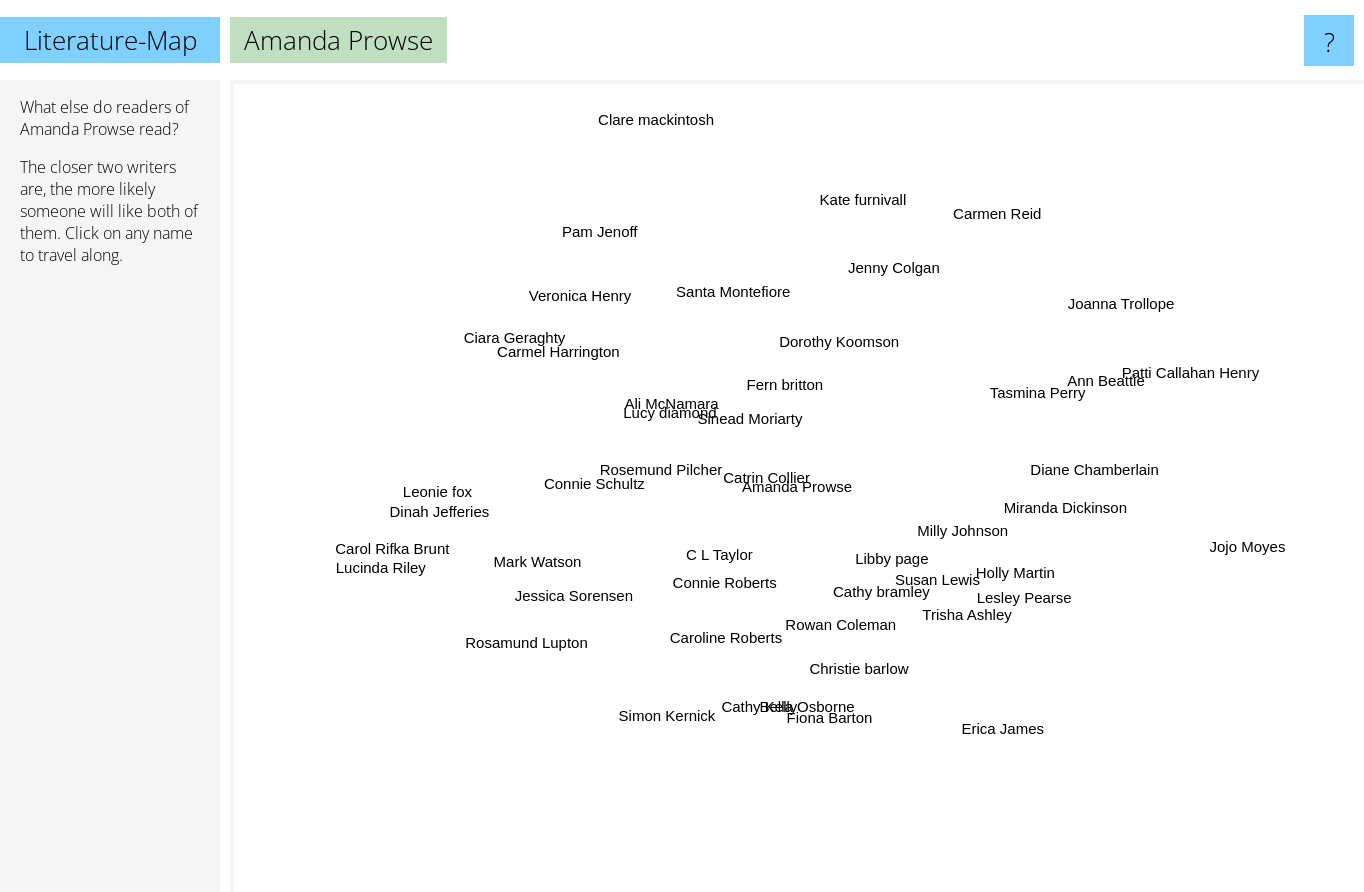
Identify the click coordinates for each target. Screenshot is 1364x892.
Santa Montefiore (739, 304)
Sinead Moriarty (758, 406)
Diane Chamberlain (1124, 466)
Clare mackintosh (658, 131)
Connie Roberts (734, 573)
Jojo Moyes (1278, 555)
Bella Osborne (794, 705)
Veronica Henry (562, 284)
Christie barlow (852, 665)
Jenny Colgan (877, 249)
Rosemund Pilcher (670, 465)
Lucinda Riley (346, 571)
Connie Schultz (599, 478)
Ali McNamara (666, 382)
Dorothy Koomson (839, 330)
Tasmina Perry (1027, 396)
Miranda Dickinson (1060, 505)
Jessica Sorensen (597, 583)
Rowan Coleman (853, 631)
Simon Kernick (676, 700)
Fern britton (767, 382)
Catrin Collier (769, 469)
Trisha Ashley (967, 616)
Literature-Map (110, 40)
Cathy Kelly (740, 736)
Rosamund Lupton (546, 628)
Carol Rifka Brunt (406, 539)
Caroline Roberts (715, 636)
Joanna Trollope (1098, 301)
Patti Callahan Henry (1181, 374)
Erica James (1011, 751)
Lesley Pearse (1003, 594)
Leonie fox (460, 502)
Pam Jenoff (601, 252)
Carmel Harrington (568, 358)
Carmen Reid (993, 234)
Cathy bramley (871, 597)
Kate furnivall (865, 207)
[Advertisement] (110, 587)
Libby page (892, 551)
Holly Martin (1012, 572)
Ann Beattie (1085, 392)
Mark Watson (553, 560)
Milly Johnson (954, 507)
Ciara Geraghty (521, 344)
